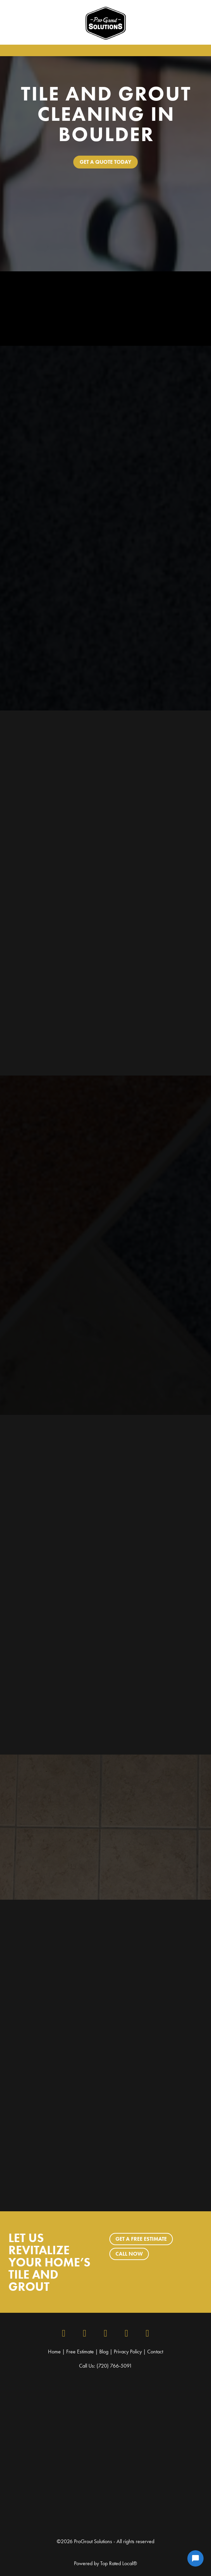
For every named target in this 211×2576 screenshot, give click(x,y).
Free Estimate (80, 2351)
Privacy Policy (128, 2351)
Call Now (129, 2254)
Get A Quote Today (105, 162)
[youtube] (147, 2333)
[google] (127, 2333)
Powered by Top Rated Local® (105, 2563)
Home (55, 2351)
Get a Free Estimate (141, 2239)
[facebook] (64, 2333)
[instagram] (85, 2333)
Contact (155, 2351)
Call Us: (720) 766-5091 (105, 2366)
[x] (106, 2333)
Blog (103, 2351)
